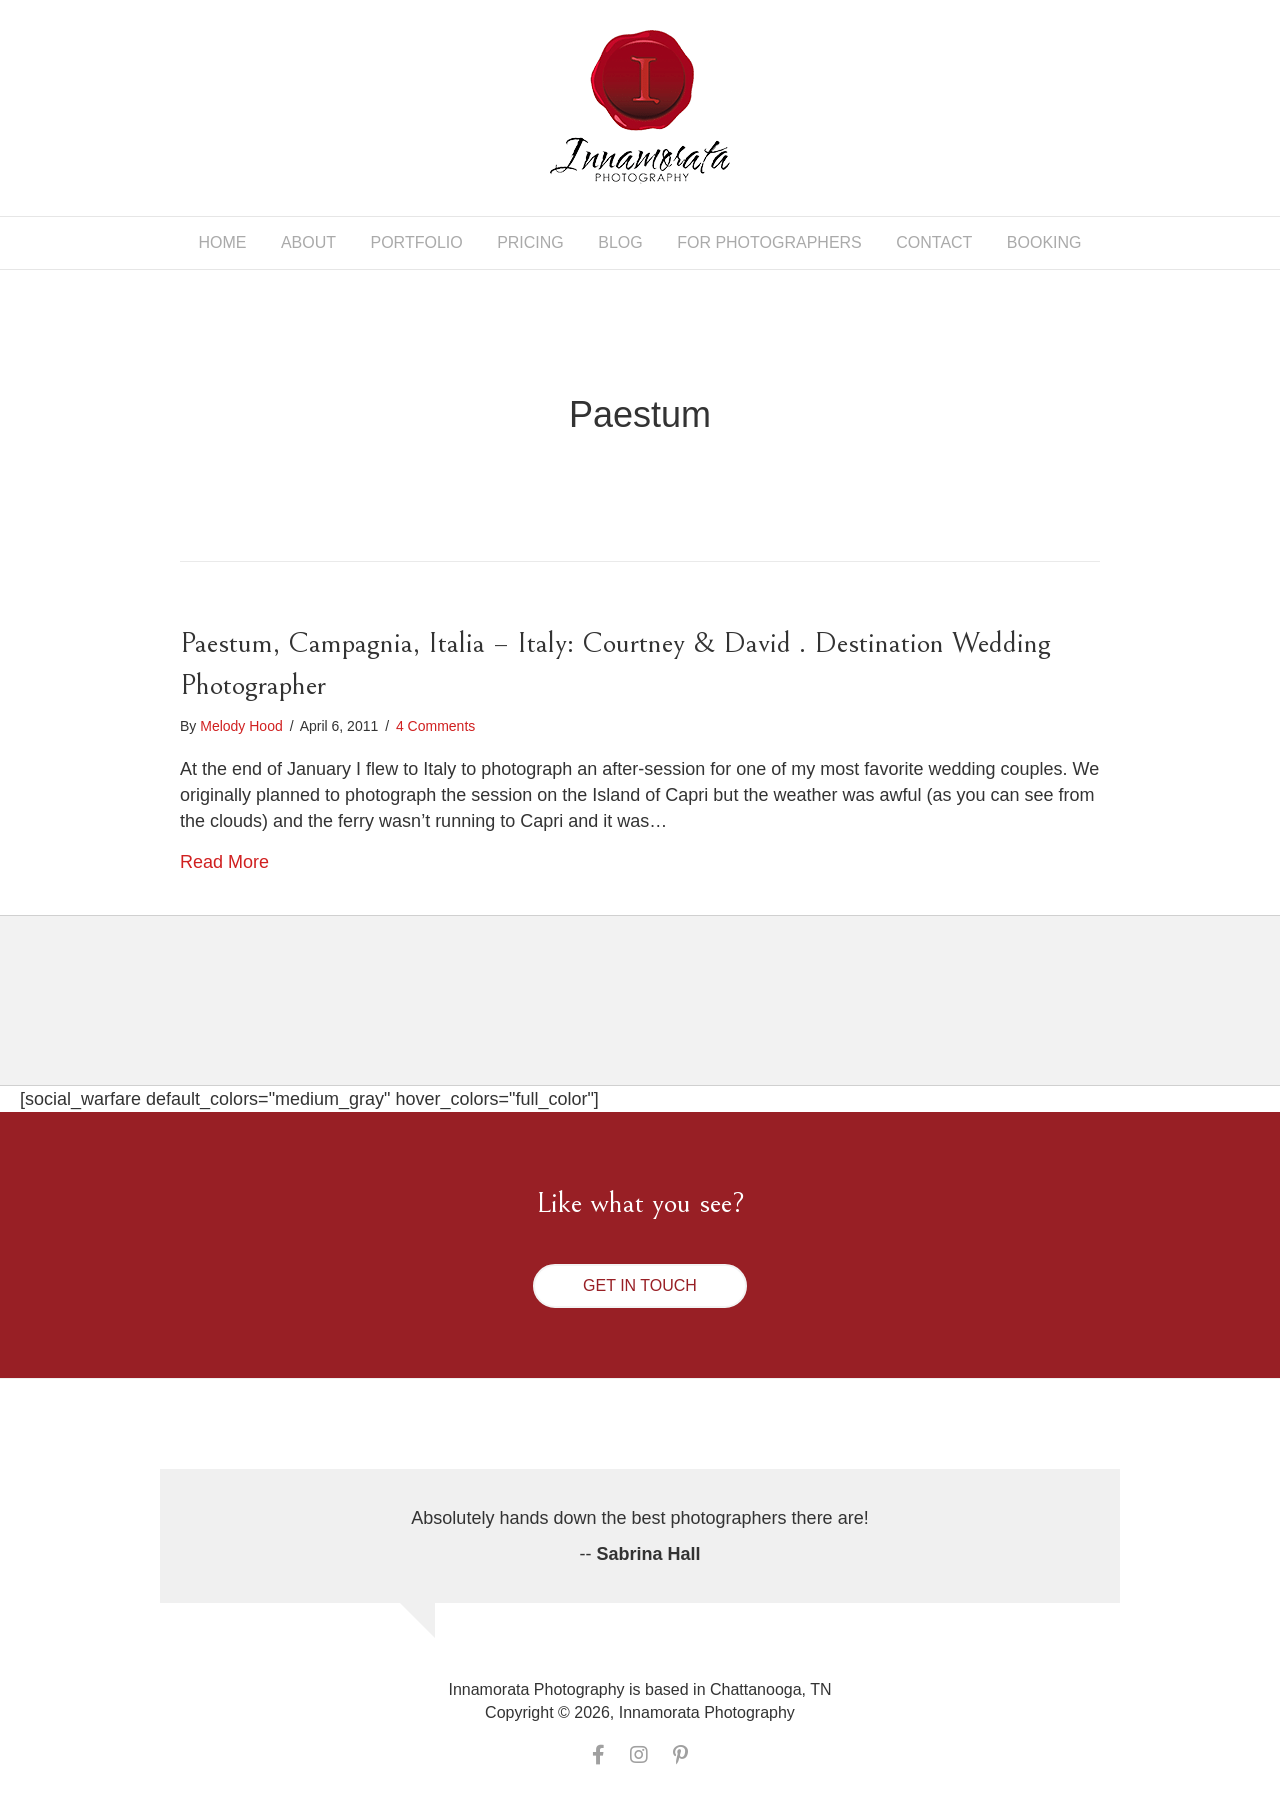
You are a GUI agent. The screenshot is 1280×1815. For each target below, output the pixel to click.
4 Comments (435, 726)
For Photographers (769, 242)
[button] (640, 1286)
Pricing (530, 242)
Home (222, 242)
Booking (1044, 242)
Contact (934, 242)
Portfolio (417, 242)
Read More (224, 862)
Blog (620, 242)
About (308, 242)
